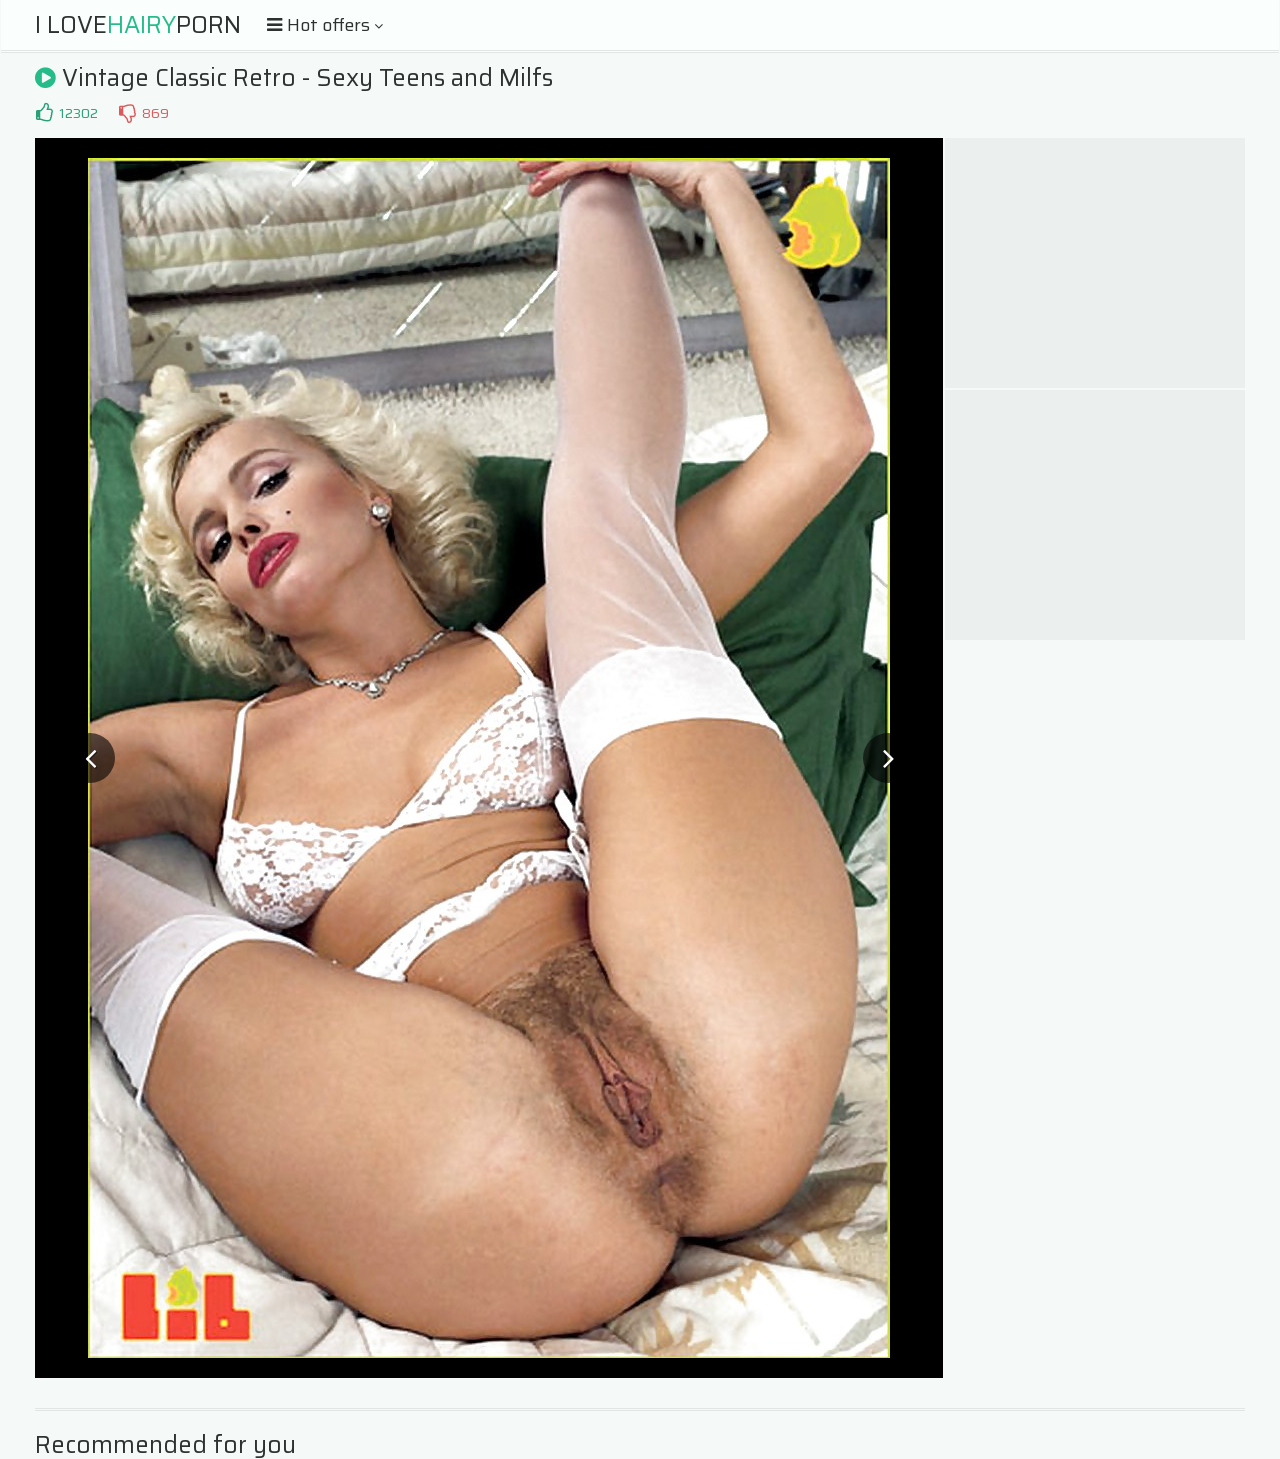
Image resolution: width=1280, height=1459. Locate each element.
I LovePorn (138, 25)
